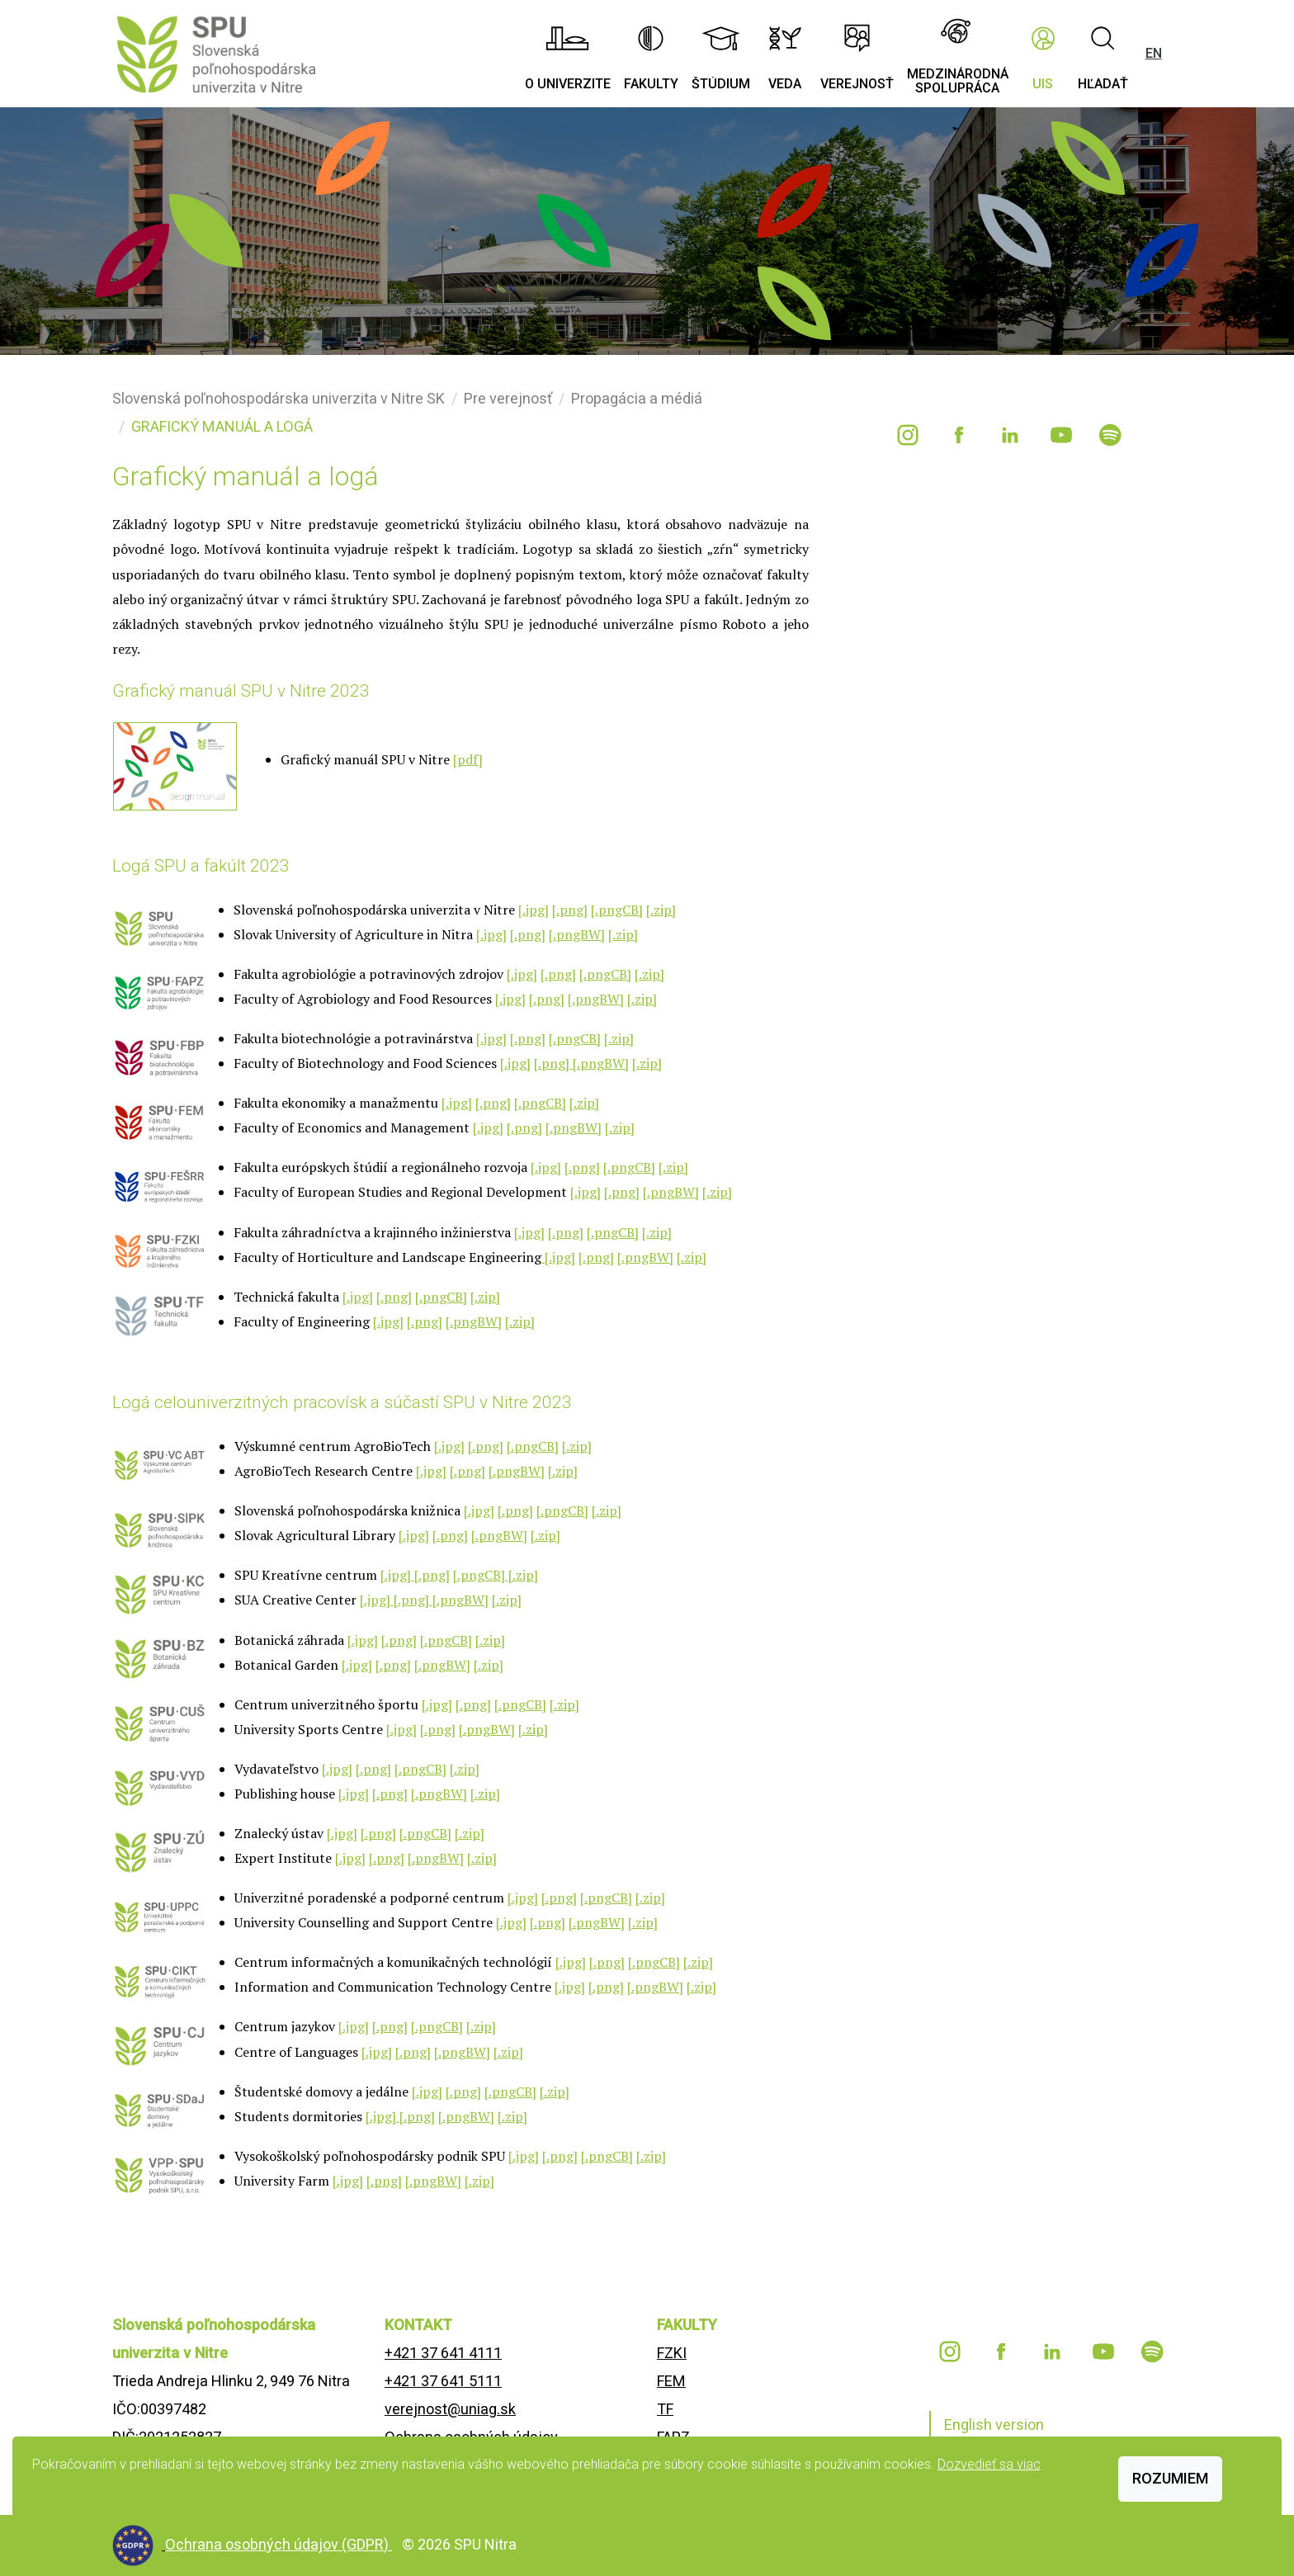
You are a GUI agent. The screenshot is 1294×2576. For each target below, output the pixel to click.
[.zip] (661, 909)
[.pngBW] (577, 934)
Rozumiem (1170, 2478)
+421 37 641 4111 (443, 2352)
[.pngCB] (617, 909)
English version (994, 2424)
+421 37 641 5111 (443, 2380)
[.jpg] (533, 909)
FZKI (672, 2352)
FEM (671, 2380)
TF (665, 2409)
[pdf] (468, 759)
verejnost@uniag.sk (450, 2409)
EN (1153, 53)
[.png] (570, 909)
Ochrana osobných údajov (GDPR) (278, 2544)
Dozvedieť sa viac (989, 2464)
